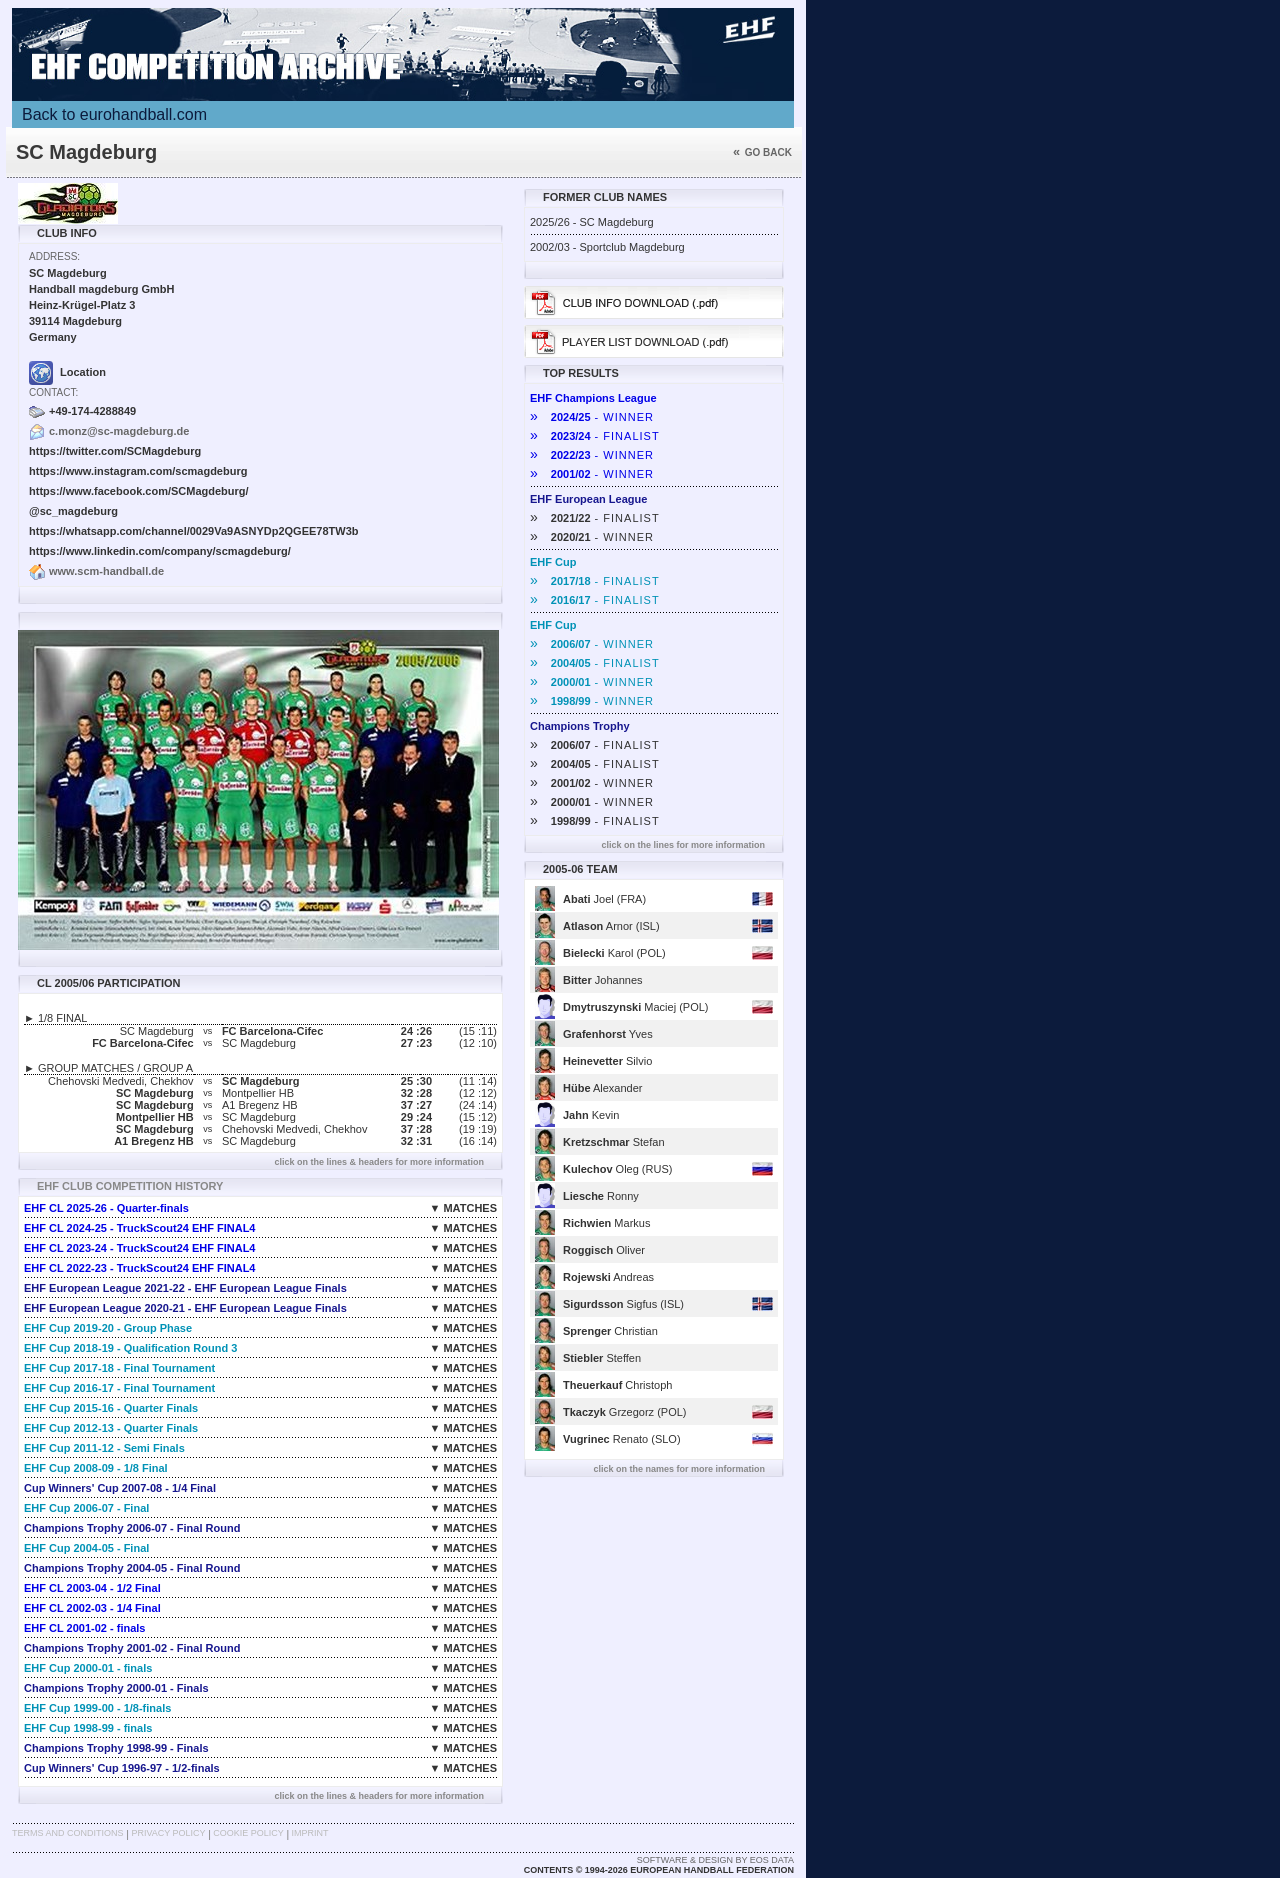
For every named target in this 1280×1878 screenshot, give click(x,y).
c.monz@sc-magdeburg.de (119, 431)
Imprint (310, 1833)
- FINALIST (595, 436)
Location (67, 372)
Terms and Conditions (68, 1833)
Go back (762, 152)
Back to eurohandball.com (114, 114)
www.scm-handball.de (106, 571)
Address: (54, 256)
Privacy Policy (168, 1833)
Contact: (53, 392)
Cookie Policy (248, 1833)
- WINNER (592, 417)
